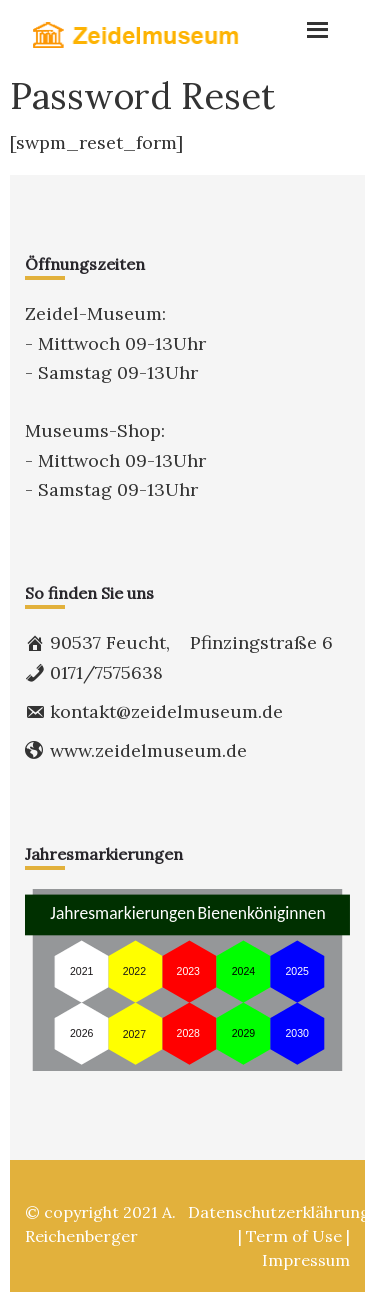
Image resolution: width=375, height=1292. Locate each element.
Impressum (306, 1260)
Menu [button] (299, 25)
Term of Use (294, 1236)
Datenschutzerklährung (279, 1212)
